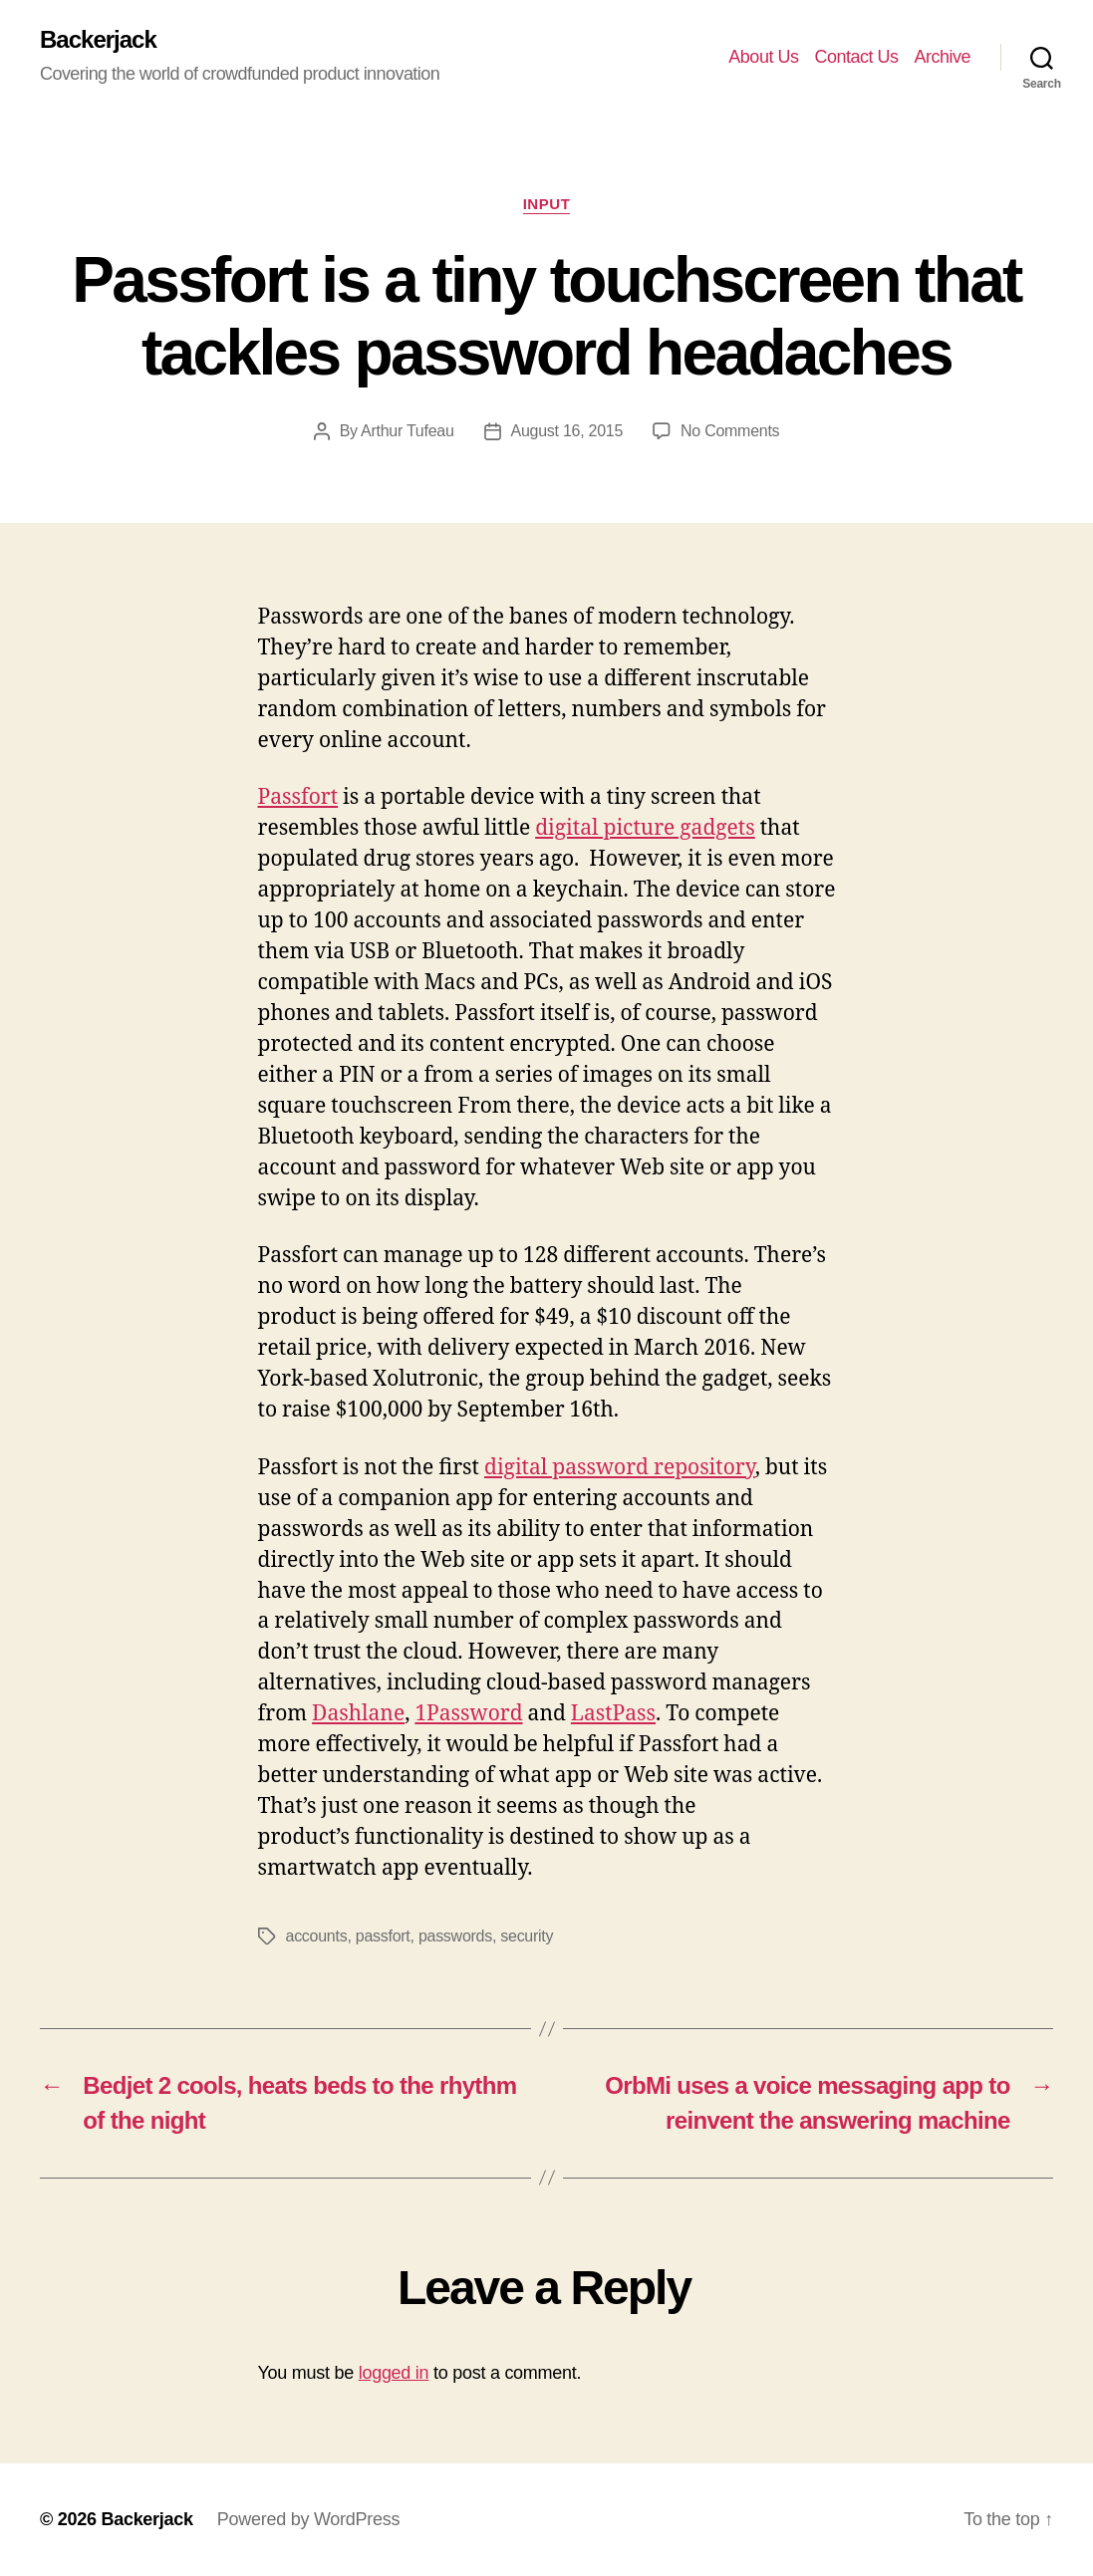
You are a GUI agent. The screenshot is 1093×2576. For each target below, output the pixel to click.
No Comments (730, 430)
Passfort (298, 797)
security (526, 1936)
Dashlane (358, 1713)
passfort (383, 1936)
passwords (455, 1936)
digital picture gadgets (645, 828)
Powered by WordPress (308, 2519)
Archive (942, 57)
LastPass (613, 1713)
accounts (317, 1936)
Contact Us (856, 57)
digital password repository (619, 1467)
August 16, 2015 (567, 430)
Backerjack (98, 40)
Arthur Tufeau (407, 430)
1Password (468, 1713)
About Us (763, 57)
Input (547, 203)
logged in (394, 2373)
